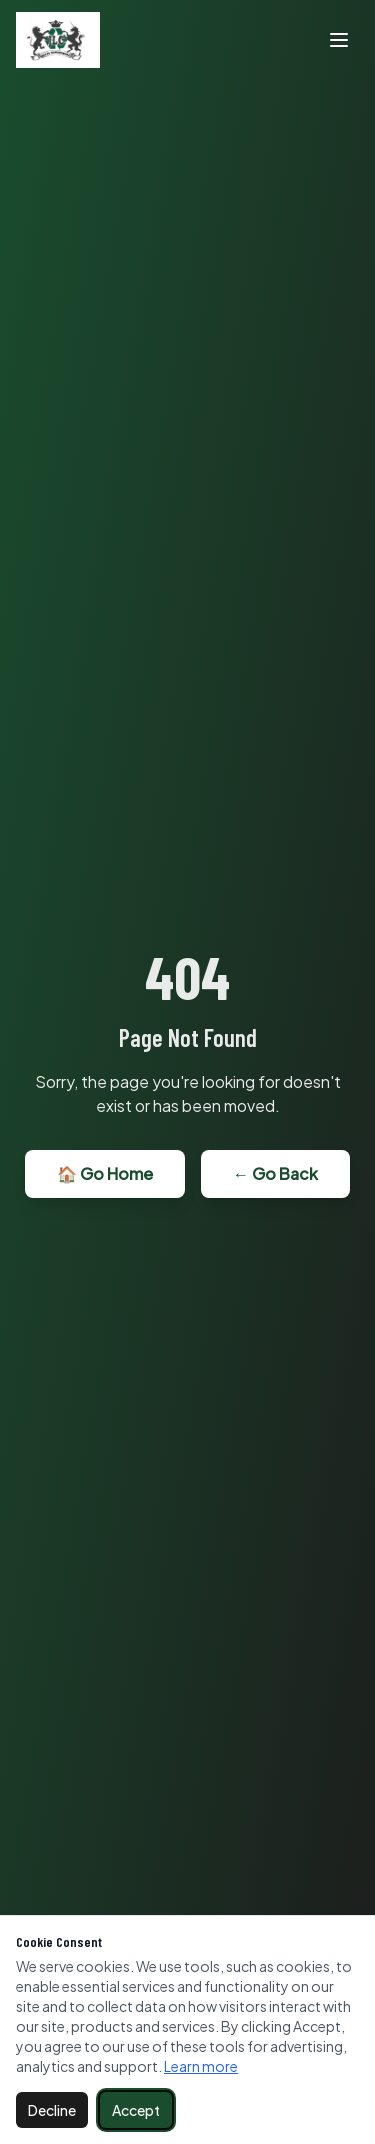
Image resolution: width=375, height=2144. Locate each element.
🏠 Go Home (105, 1173)
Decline (52, 2110)
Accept (136, 2110)
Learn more (201, 2066)
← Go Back (275, 1173)
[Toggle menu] (339, 40)
